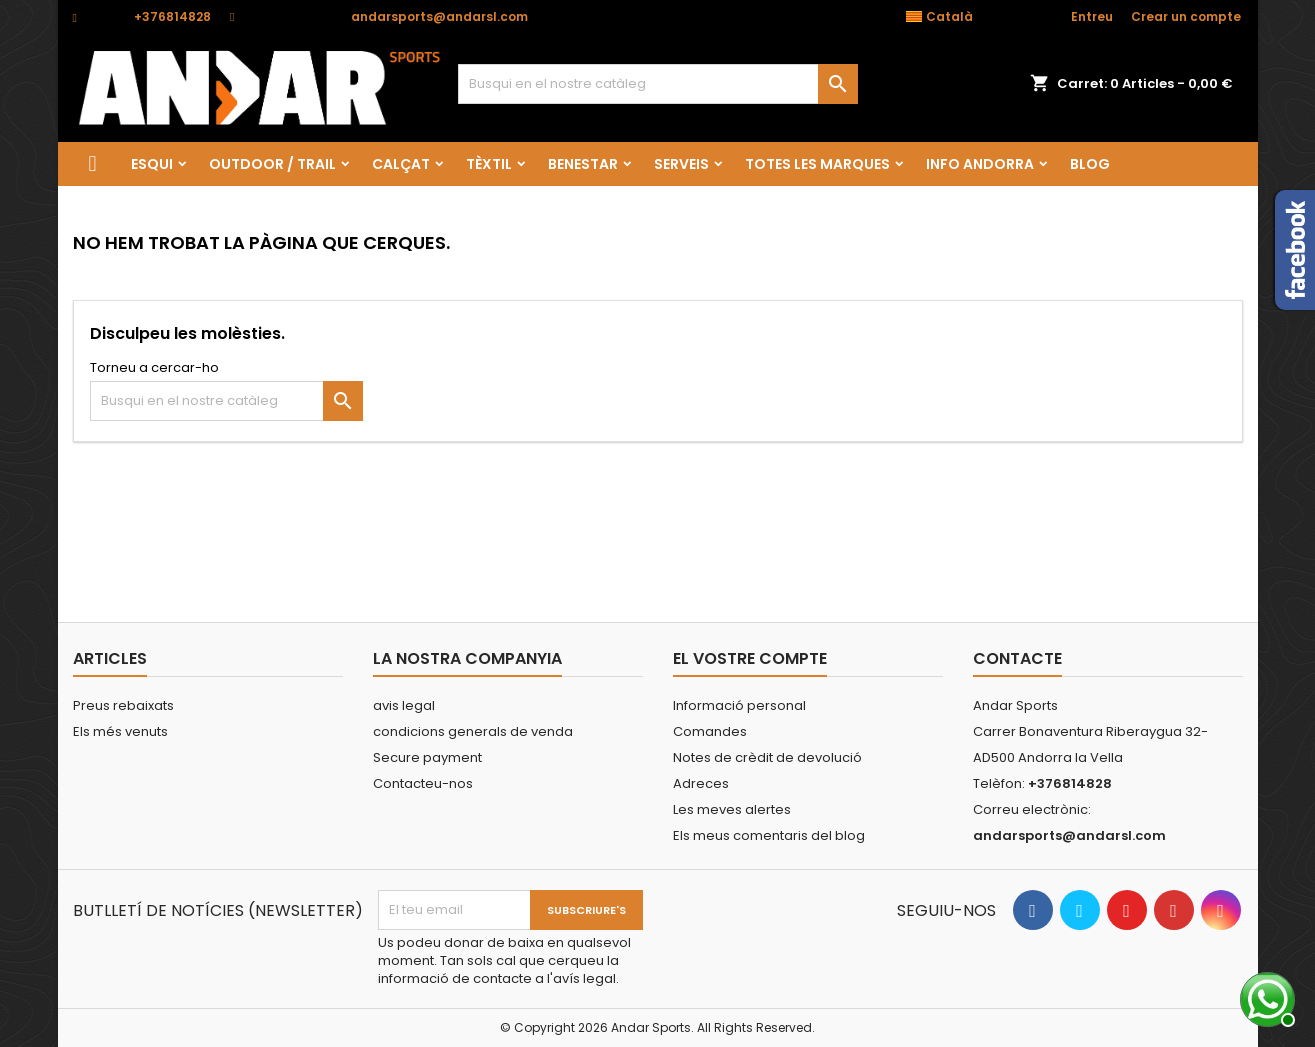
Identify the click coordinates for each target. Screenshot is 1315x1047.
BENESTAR (583, 164)
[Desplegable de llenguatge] (950, 17)
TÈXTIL (489, 164)
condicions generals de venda (473, 731)
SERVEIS (681, 164)
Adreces (701, 783)
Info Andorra (980, 164)
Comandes (710, 731)
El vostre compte (750, 658)
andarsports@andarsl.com (439, 16)
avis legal (404, 705)
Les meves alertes (732, 809)
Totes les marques (817, 164)
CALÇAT (401, 164)
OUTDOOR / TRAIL (272, 164)
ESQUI (152, 164)
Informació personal (739, 705)
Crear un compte (1186, 16)
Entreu (1092, 16)
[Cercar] (658, 84)
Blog (1090, 164)
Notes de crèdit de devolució (767, 757)
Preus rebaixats (123, 705)
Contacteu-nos (423, 783)
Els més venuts (120, 731)
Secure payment (427, 757)
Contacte (1017, 658)
